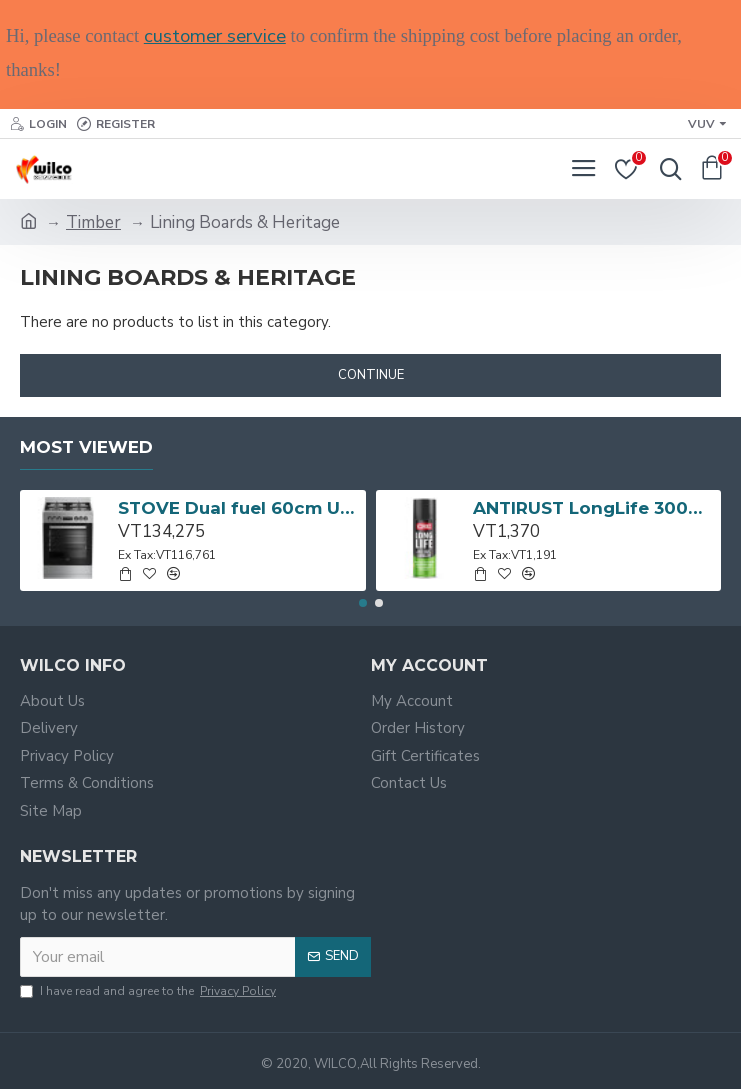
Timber (93, 222)
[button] (363, 603)
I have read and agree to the (149, 991)
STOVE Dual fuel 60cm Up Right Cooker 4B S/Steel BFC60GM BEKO (238, 508)
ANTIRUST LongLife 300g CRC (593, 508)
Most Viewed (86, 447)
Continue (371, 375)
